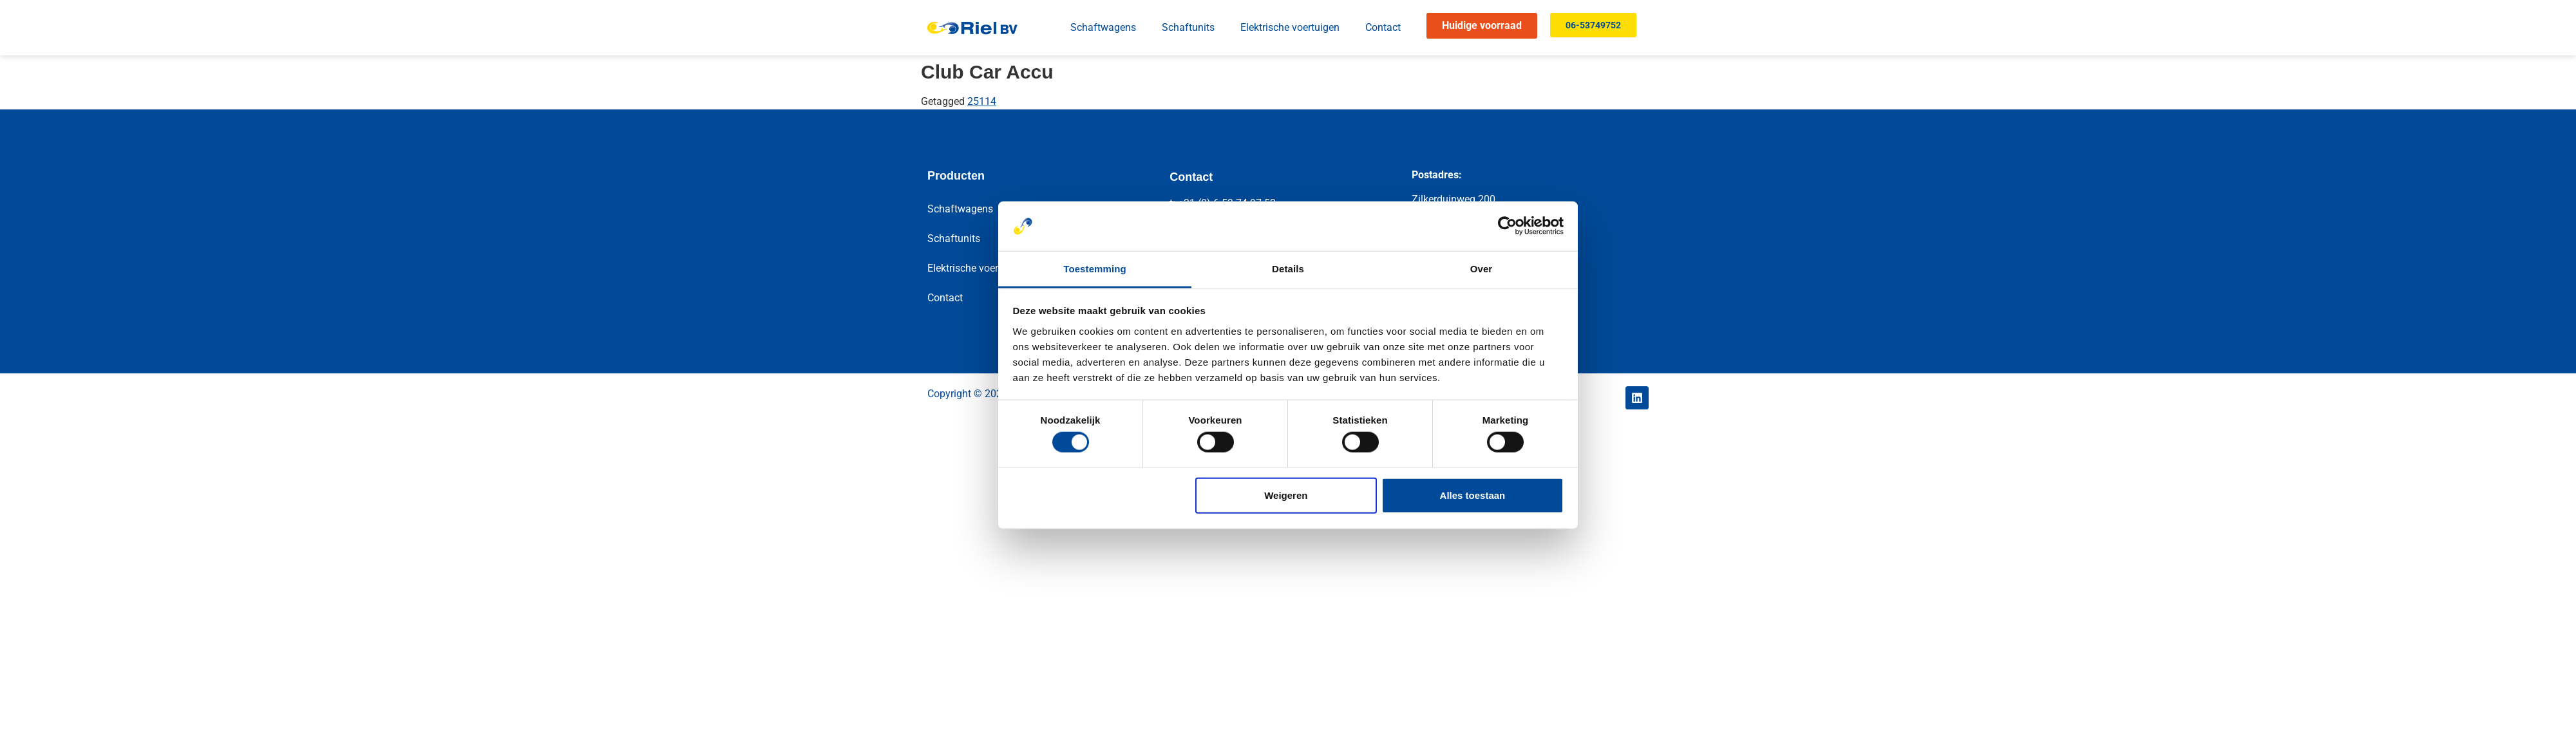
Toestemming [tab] (1094, 268)
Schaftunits (1188, 27)
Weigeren (1285, 494)
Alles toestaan (1473, 494)
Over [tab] (1481, 268)
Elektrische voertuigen (1290, 27)
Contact (1383, 27)
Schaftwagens (1103, 27)
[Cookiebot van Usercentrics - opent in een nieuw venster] (1507, 226)
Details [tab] (1288, 268)
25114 (981, 101)
